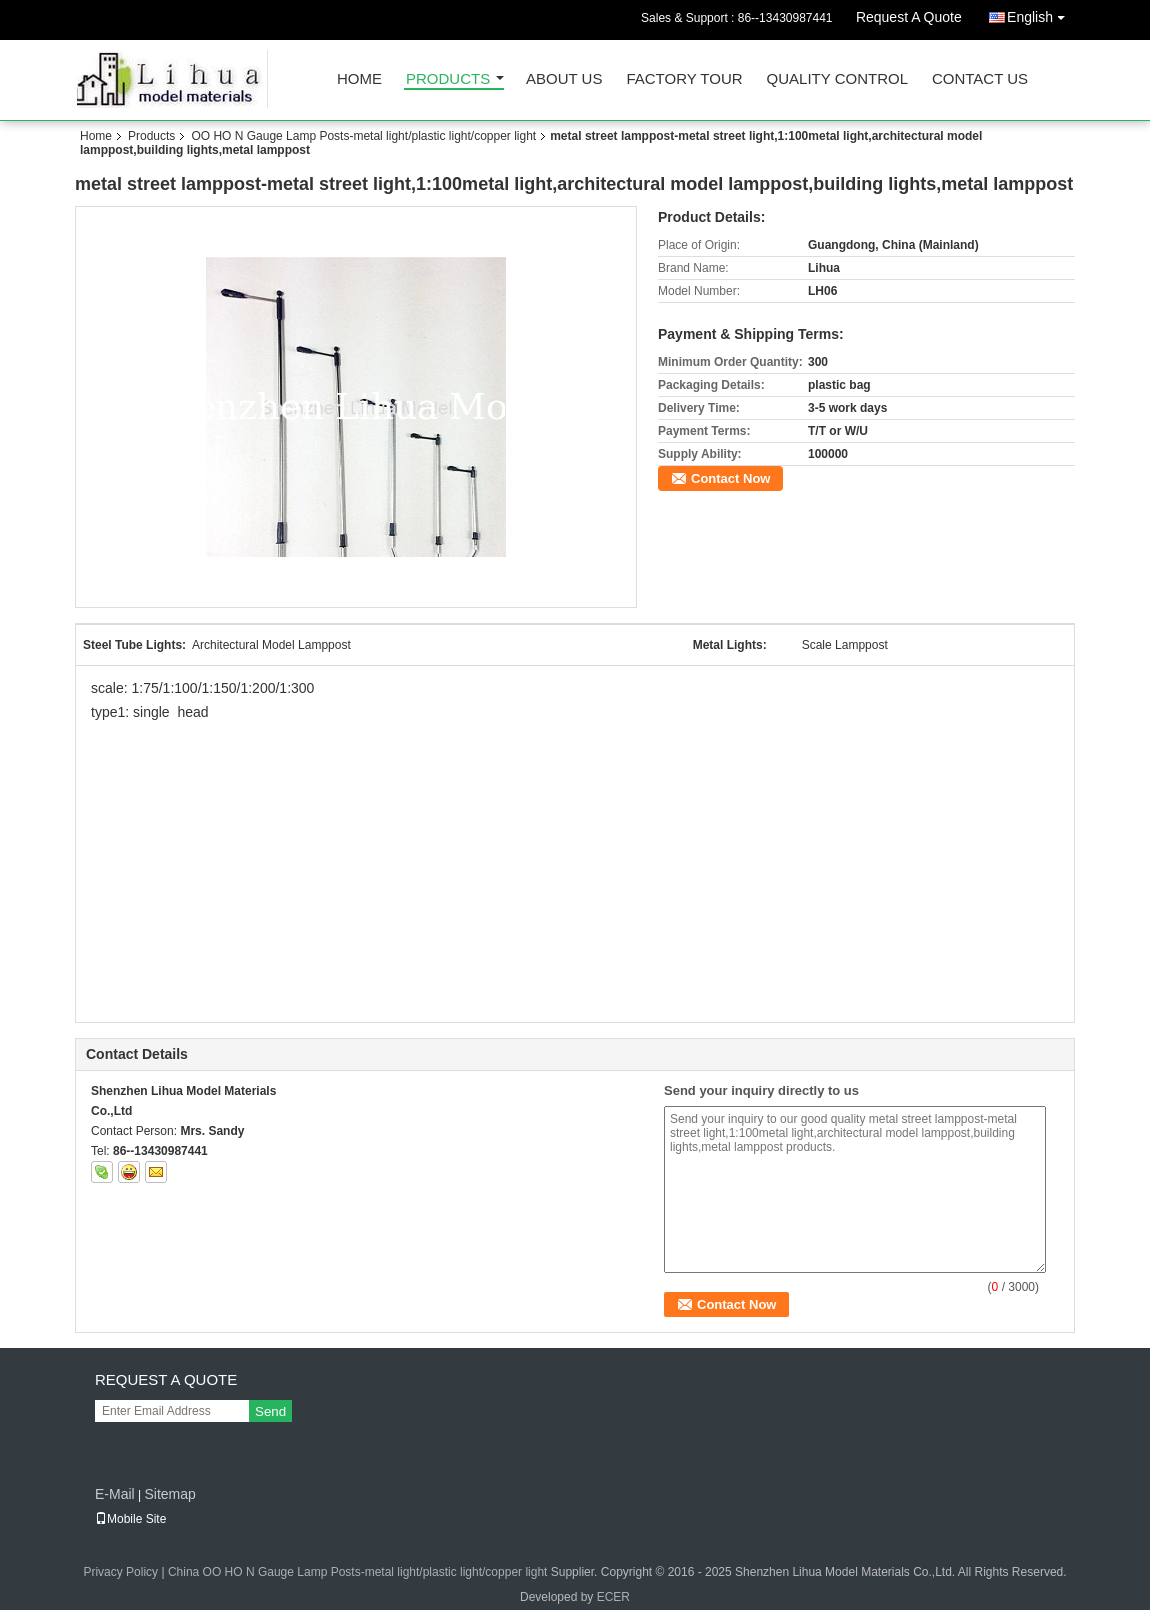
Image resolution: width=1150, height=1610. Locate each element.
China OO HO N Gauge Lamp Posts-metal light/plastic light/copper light (358, 1572)
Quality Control (837, 79)
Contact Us (980, 79)
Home (359, 79)
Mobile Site (130, 1519)
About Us (564, 79)
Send (270, 1411)
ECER (613, 1597)
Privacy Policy (120, 1572)
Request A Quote (909, 17)
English (1041, 13)
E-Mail (115, 1494)
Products (448, 79)
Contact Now (730, 478)
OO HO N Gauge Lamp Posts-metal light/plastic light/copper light (363, 136)
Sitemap (169, 1494)
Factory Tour (684, 79)
